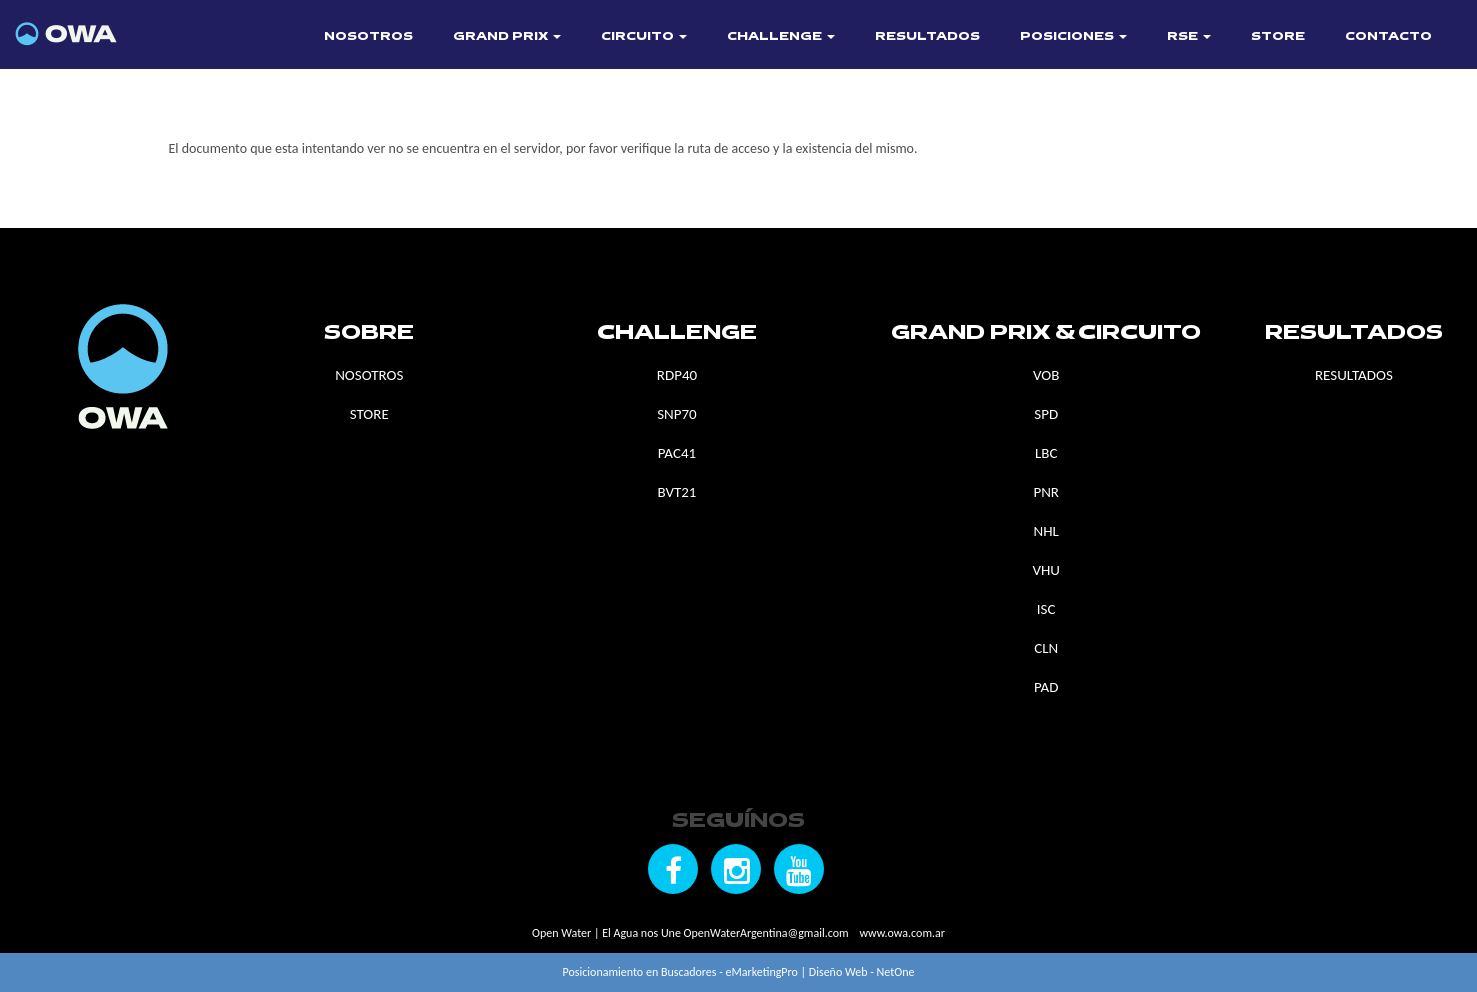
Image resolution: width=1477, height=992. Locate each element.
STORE (1278, 37)
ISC (1046, 609)
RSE (1189, 37)
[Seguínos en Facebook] (673, 869)
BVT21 (676, 492)
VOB (1046, 375)
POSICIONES (1073, 37)
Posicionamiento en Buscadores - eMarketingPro (680, 972)
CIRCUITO (644, 37)
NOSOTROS (368, 37)
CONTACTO (1388, 37)
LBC (1046, 453)
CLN (1046, 648)
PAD (1046, 687)
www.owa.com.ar (901, 933)
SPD (1046, 414)
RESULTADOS (927, 37)
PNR (1046, 492)
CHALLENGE (781, 37)
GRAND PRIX (507, 37)
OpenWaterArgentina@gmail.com (766, 933)
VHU (1045, 570)
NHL (1046, 531)
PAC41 (677, 453)
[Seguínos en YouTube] (799, 869)
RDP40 (677, 375)
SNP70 (677, 414)
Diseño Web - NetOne (862, 972)
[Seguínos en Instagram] (736, 869)
